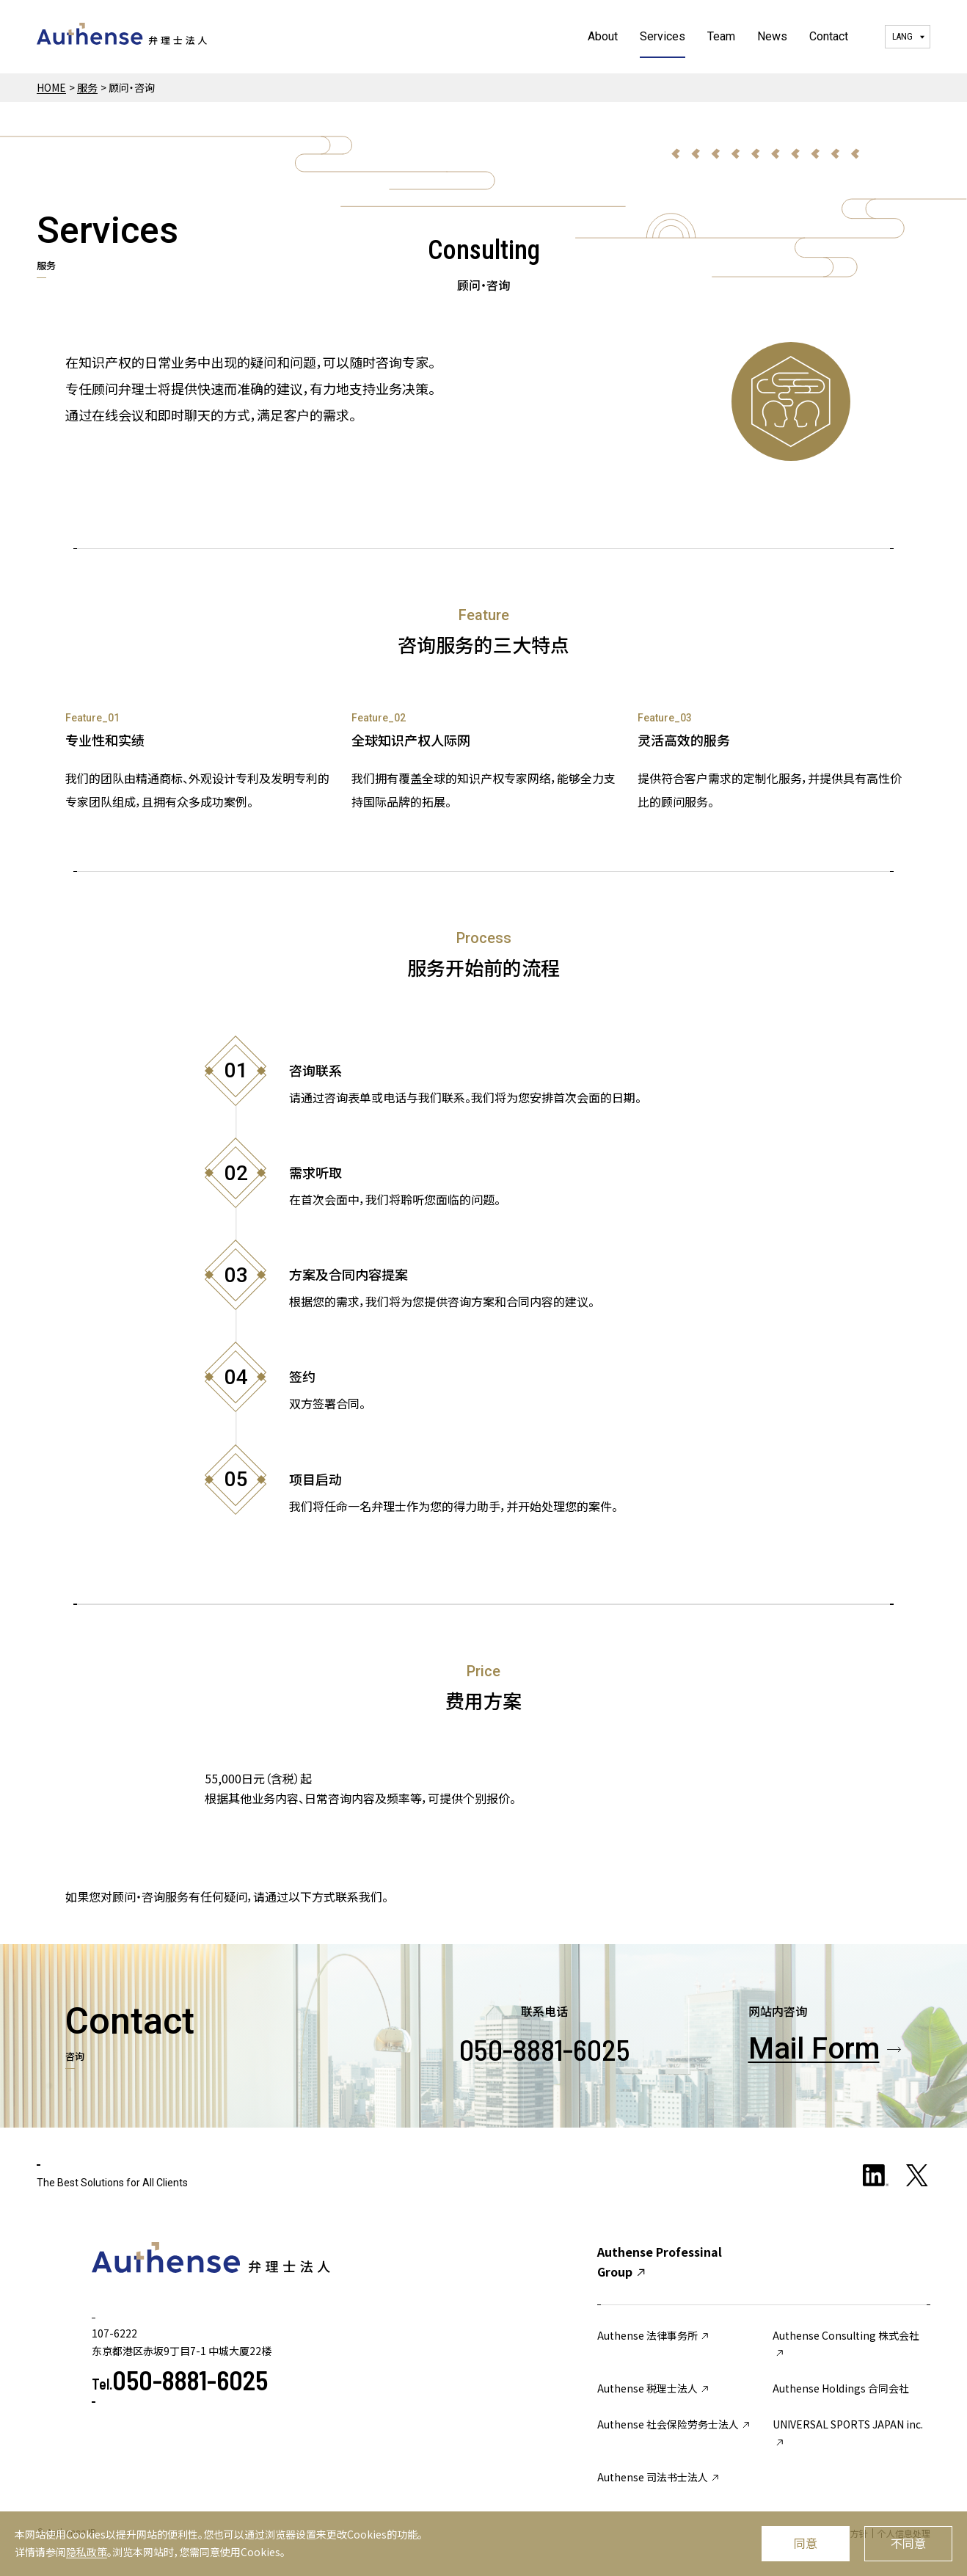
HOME (51, 87)
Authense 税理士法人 (654, 2388)
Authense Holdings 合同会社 (841, 2388)
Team (721, 36)
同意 (805, 2543)
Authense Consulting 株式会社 (846, 2343)
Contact (828, 36)
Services (662, 36)
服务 (87, 87)
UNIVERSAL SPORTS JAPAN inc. (848, 2432)
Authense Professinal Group (659, 2261)
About (603, 36)
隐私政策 (86, 2551)
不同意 (908, 2543)
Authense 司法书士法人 (659, 2477)
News (772, 36)
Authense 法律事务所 (654, 2335)
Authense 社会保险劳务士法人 (674, 2424)
